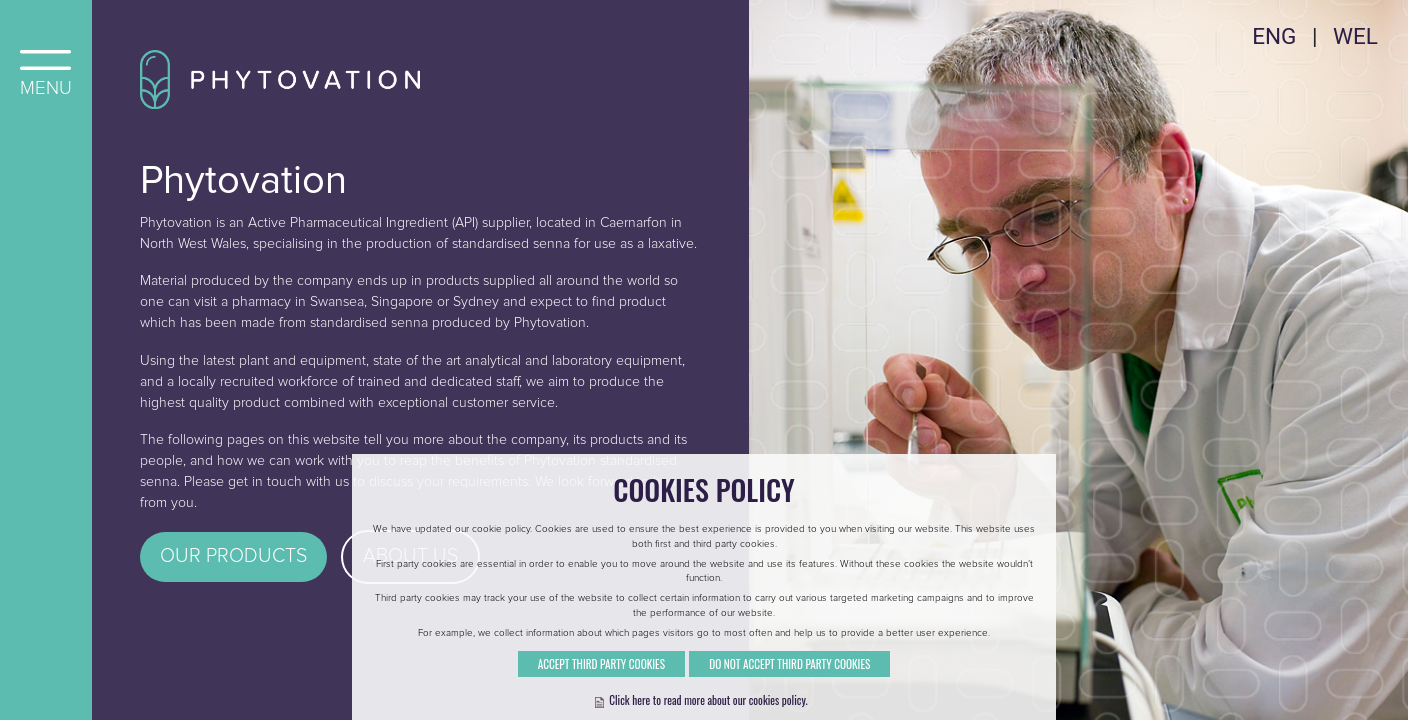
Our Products (233, 556)
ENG (1274, 36)
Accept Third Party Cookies (601, 687)
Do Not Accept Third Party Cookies (789, 687)
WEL (1355, 36)
